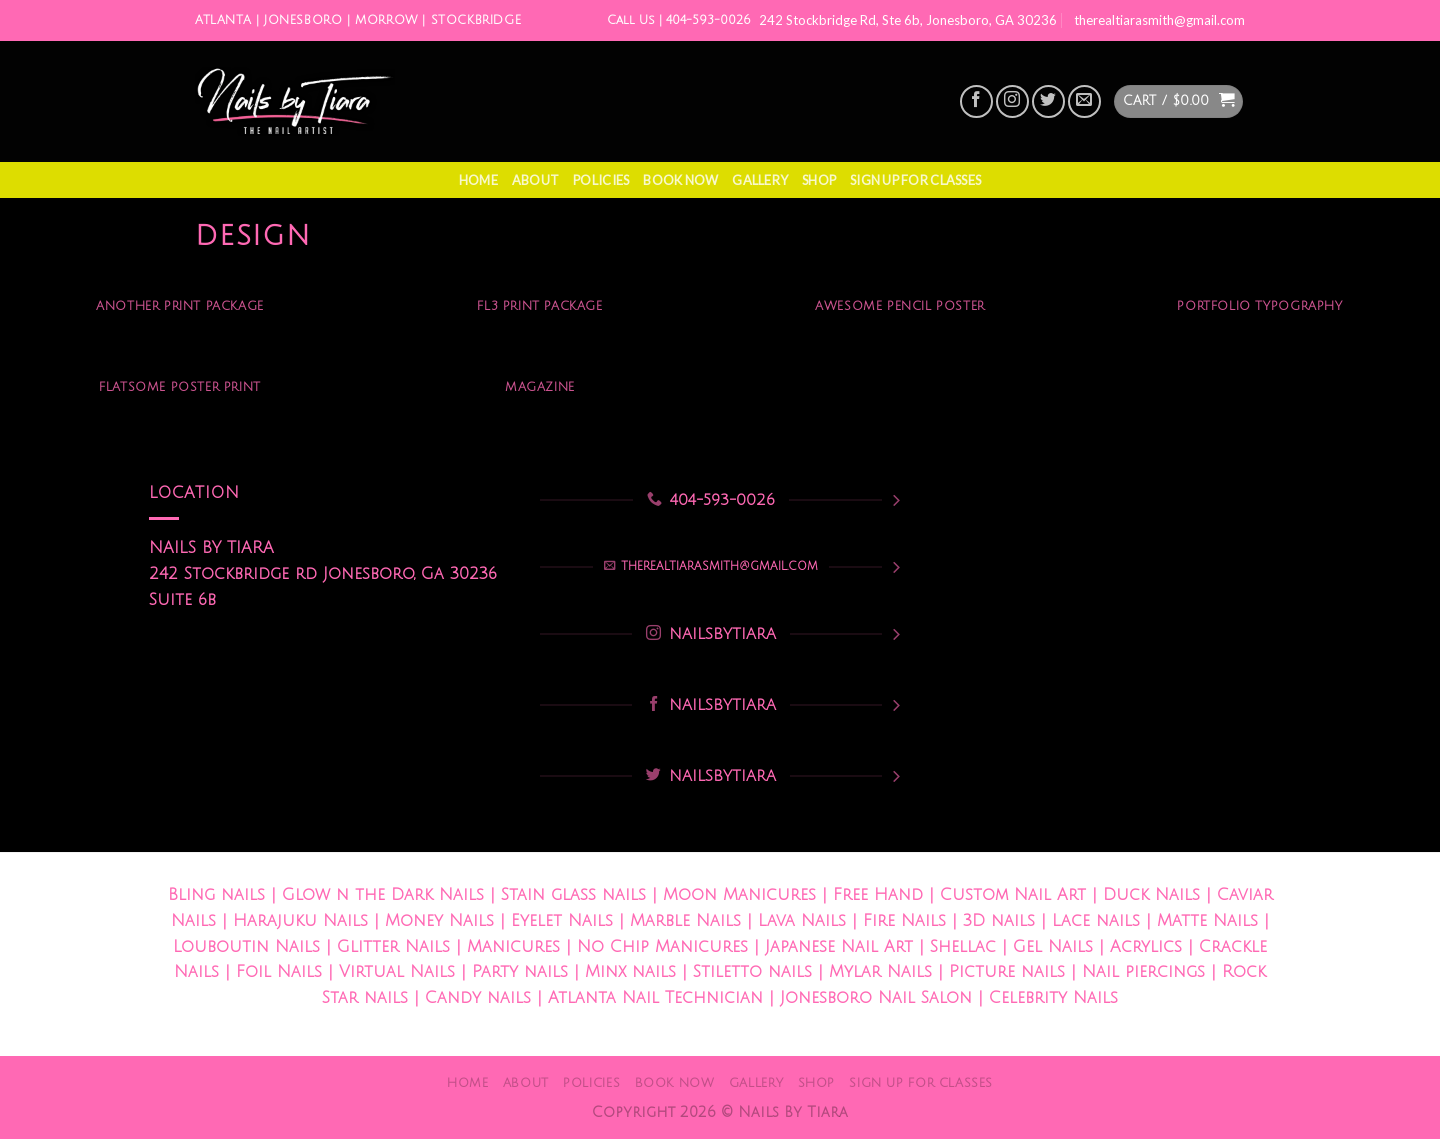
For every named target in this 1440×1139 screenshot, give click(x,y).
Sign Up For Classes (915, 180)
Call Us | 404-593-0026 (679, 20)
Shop (819, 180)
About (535, 180)
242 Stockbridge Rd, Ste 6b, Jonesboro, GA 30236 (908, 20)
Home (478, 180)
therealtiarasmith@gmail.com (1159, 20)
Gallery (760, 180)
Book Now (680, 180)
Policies (601, 180)
